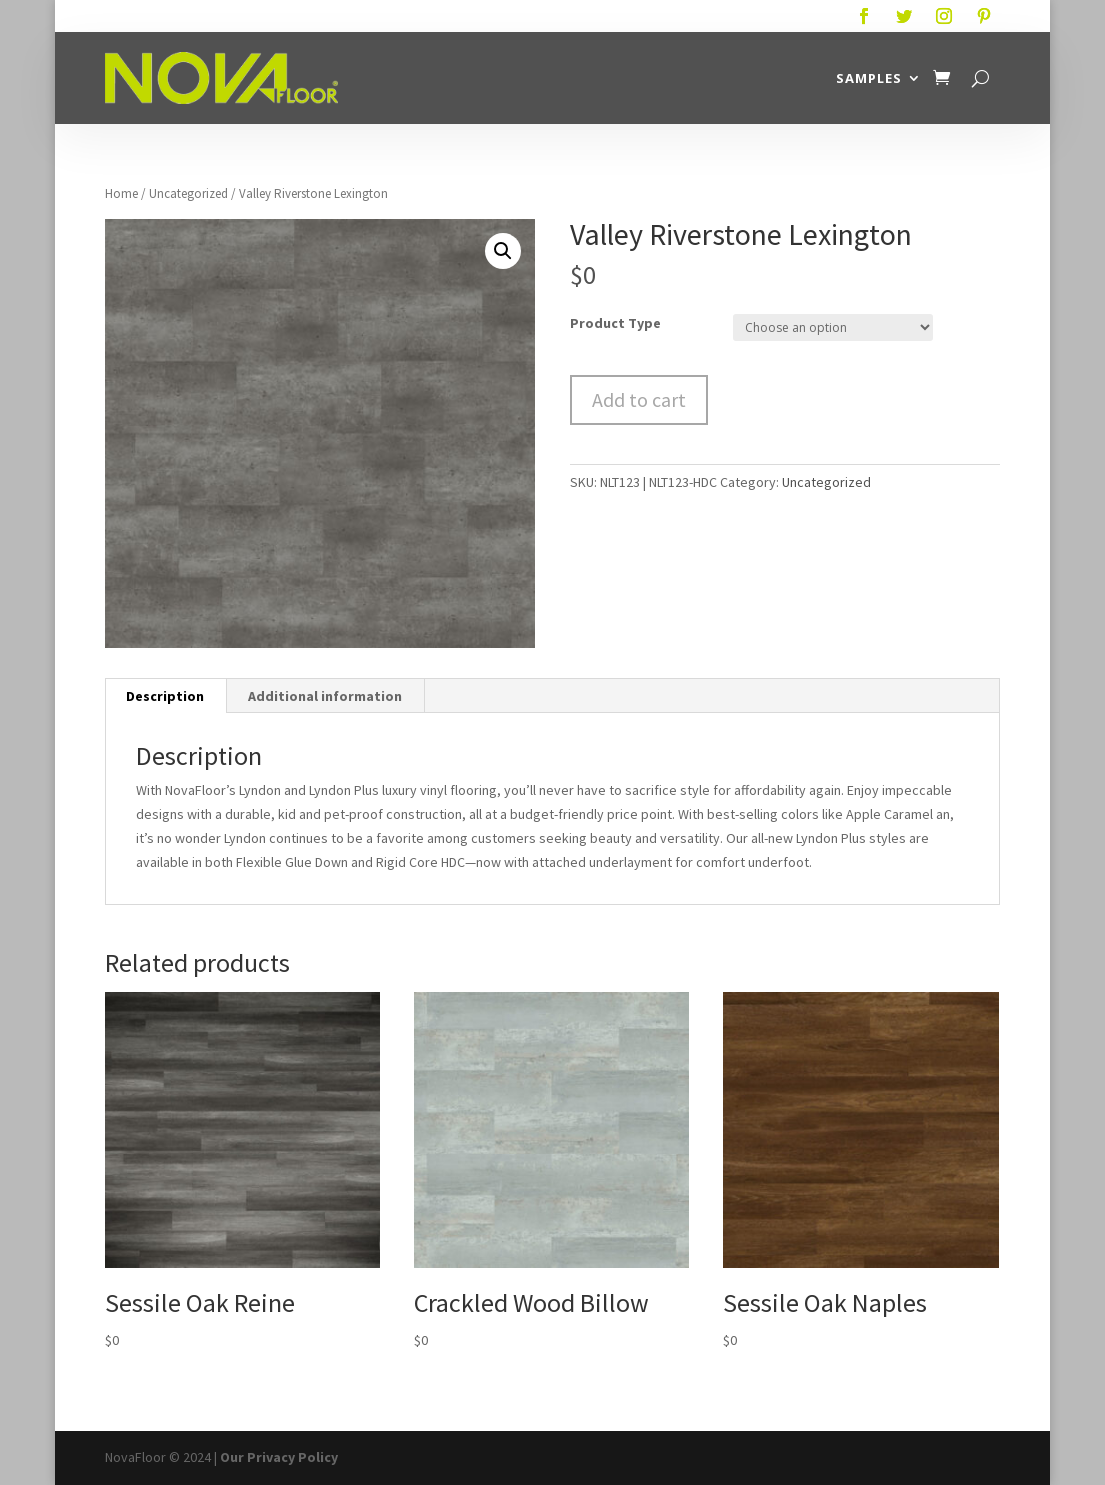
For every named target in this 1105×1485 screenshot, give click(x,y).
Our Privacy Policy (279, 1457)
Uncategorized (188, 193)
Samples (869, 78)
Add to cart (639, 399)
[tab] (165, 696)
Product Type (615, 323)
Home (121, 193)
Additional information (325, 696)
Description (165, 696)
